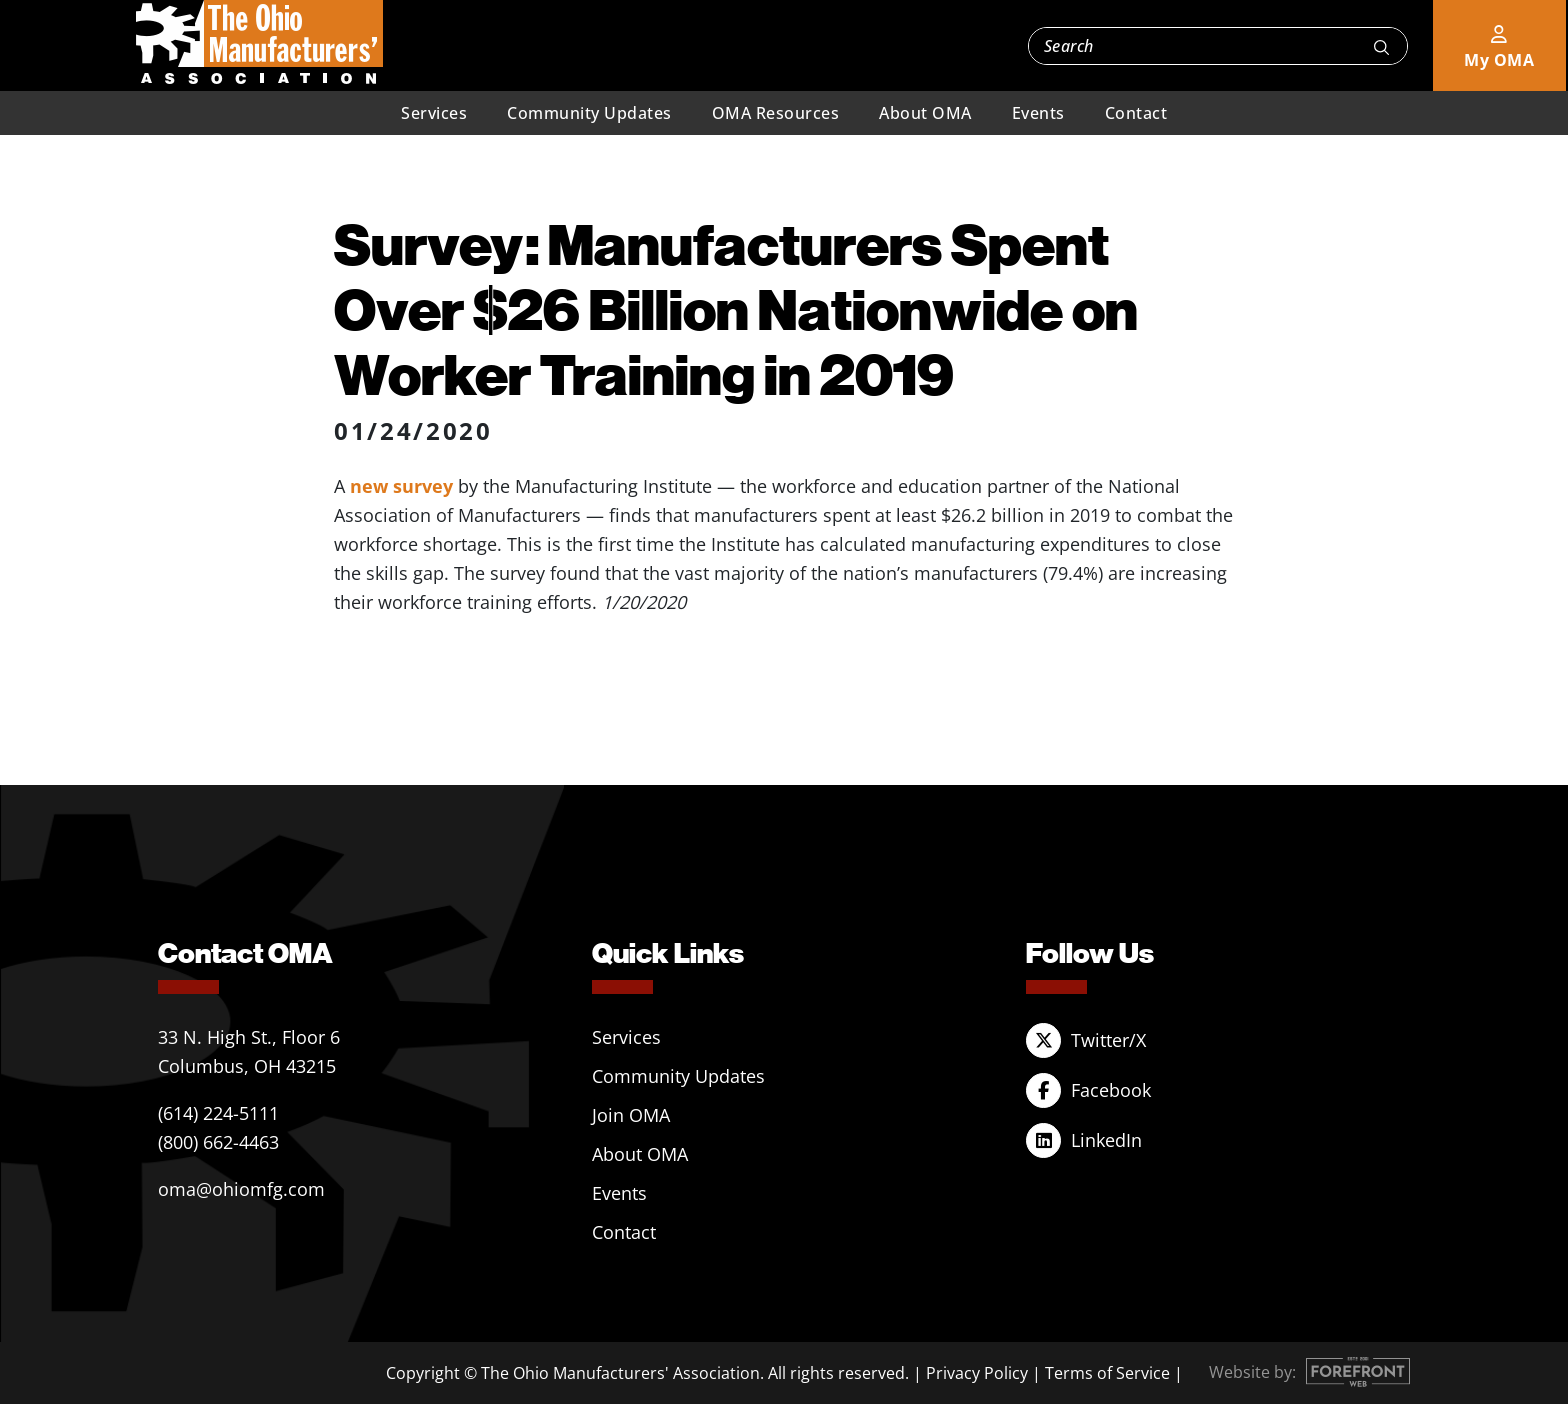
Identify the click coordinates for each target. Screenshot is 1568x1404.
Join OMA (631, 1115)
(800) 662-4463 (218, 1142)
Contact (1136, 113)
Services (434, 113)
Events (1038, 113)
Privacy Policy (977, 1373)
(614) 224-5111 (218, 1113)
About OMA (925, 113)
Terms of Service (1107, 1373)
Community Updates (589, 113)
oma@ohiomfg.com (241, 1189)
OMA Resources (776, 113)
